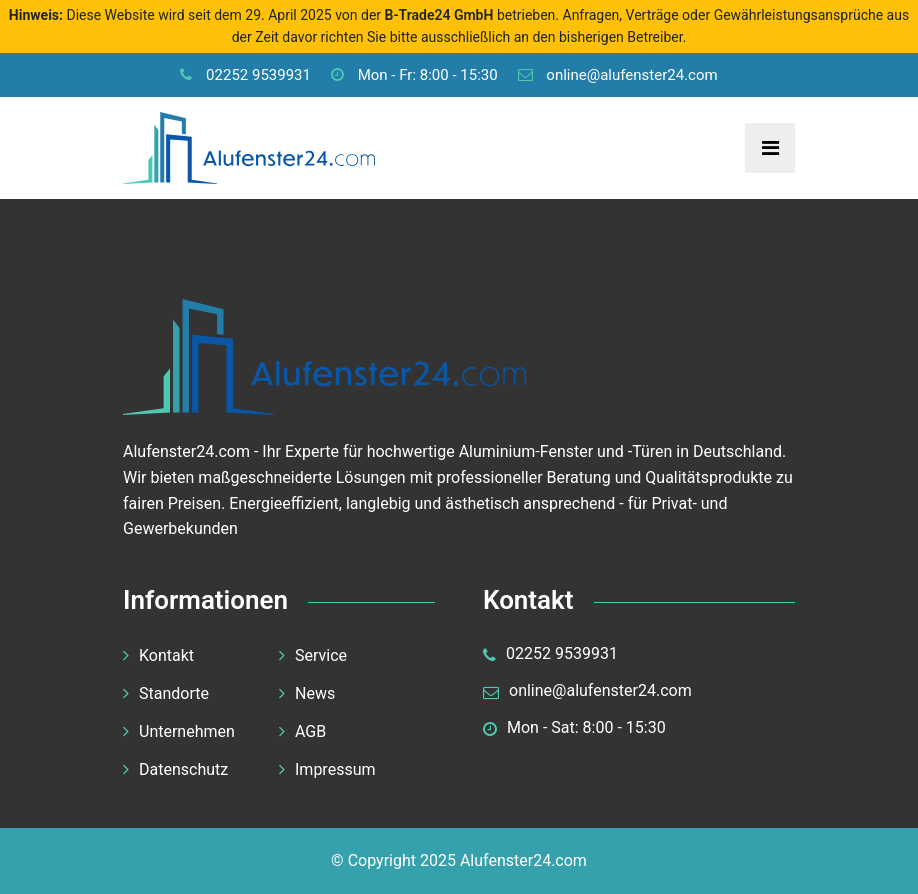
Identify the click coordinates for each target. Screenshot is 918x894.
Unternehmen (187, 731)
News (315, 693)
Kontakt (166, 655)
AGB (310, 731)
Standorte (174, 693)
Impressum (335, 769)
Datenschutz (183, 769)
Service (321, 655)
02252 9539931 (245, 75)
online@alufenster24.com (618, 75)
